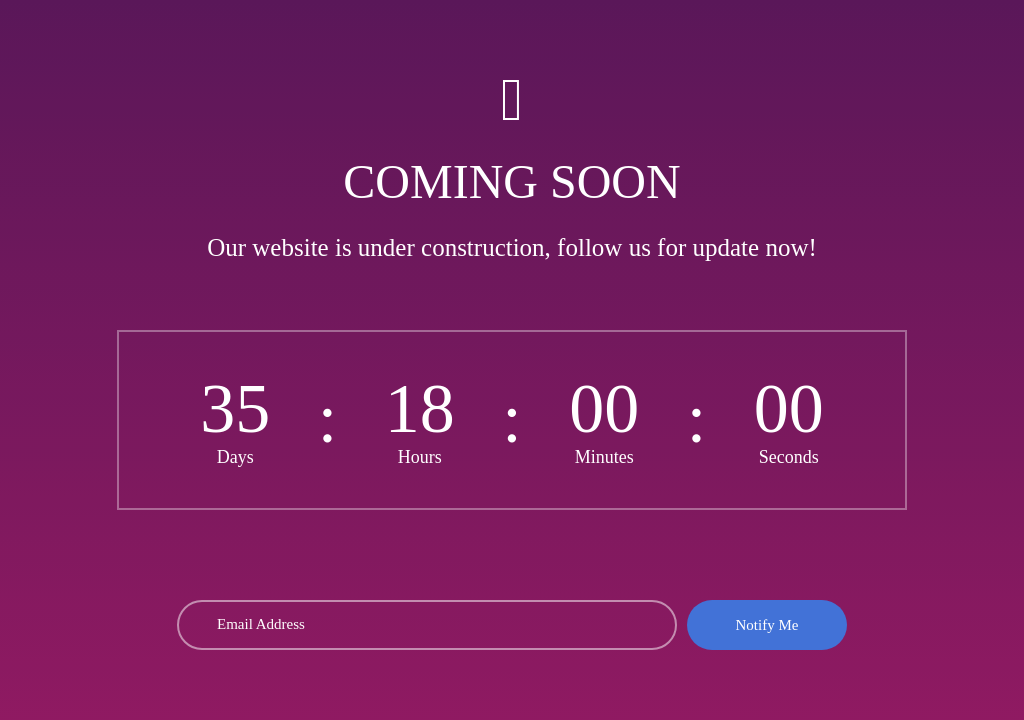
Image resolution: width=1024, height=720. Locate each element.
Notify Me (767, 625)
